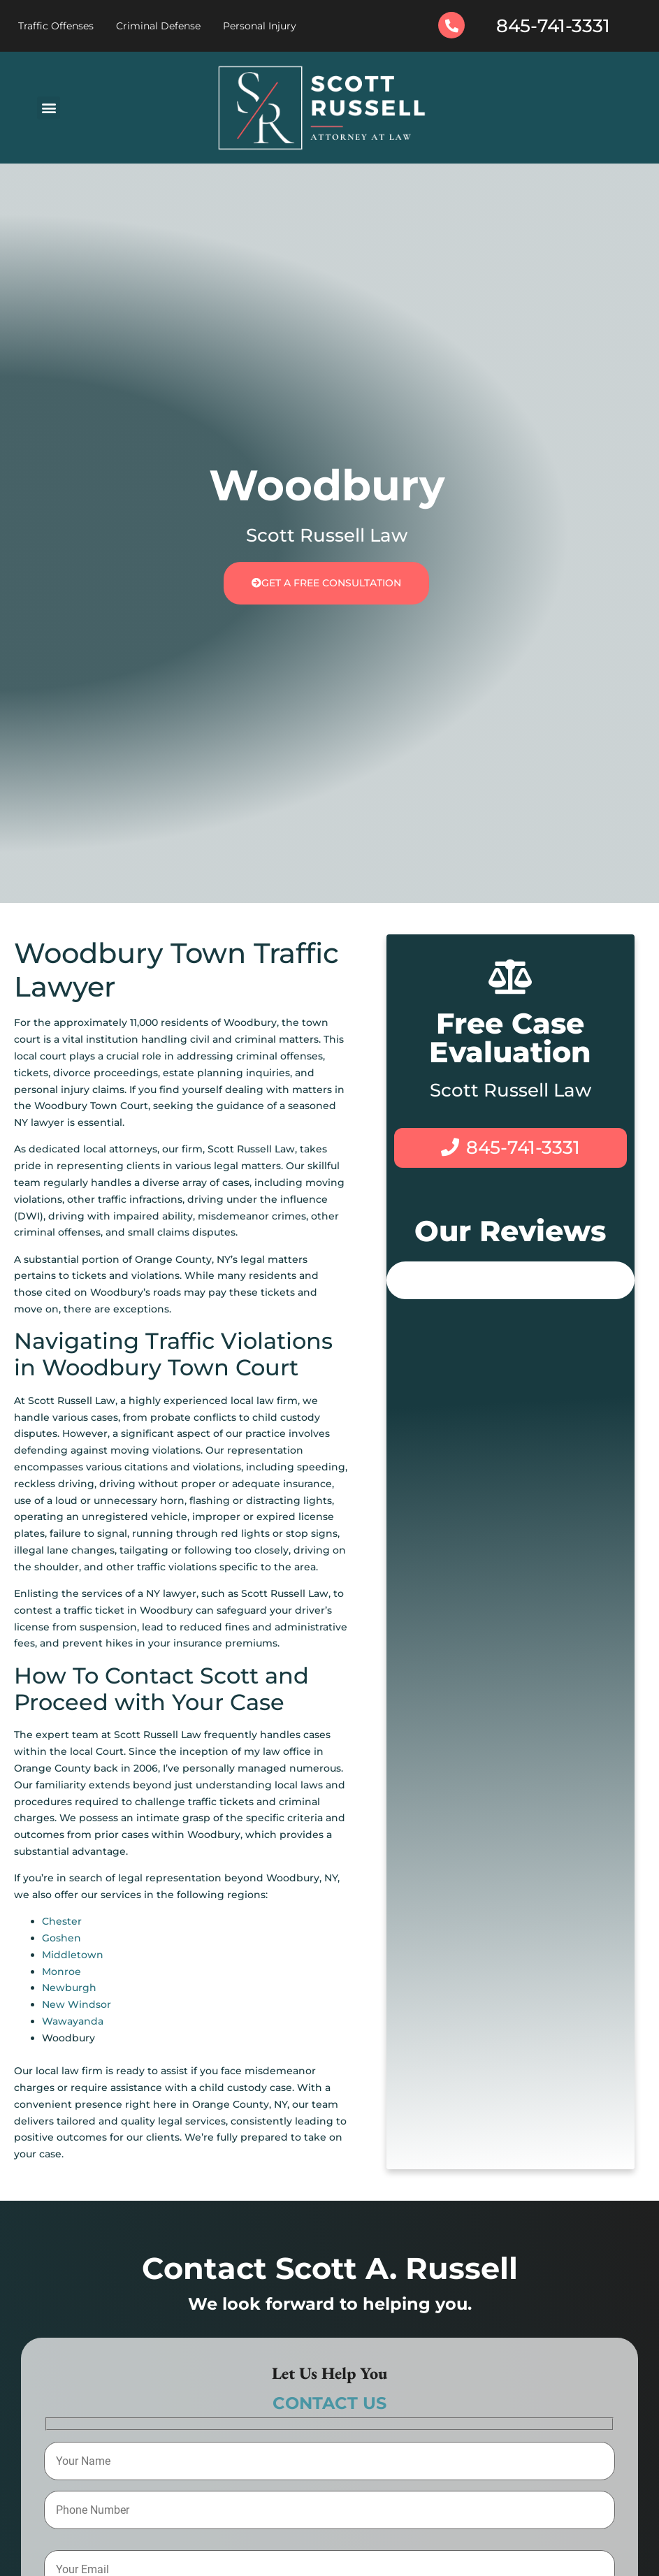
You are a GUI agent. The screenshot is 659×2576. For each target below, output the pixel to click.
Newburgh (69, 1987)
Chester (62, 1921)
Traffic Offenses (56, 26)
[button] (48, 108)
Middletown (72, 1954)
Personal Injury (259, 26)
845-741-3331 (553, 26)
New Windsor (76, 2004)
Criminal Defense (158, 26)
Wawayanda (72, 2021)
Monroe (61, 1971)
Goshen (61, 1938)
